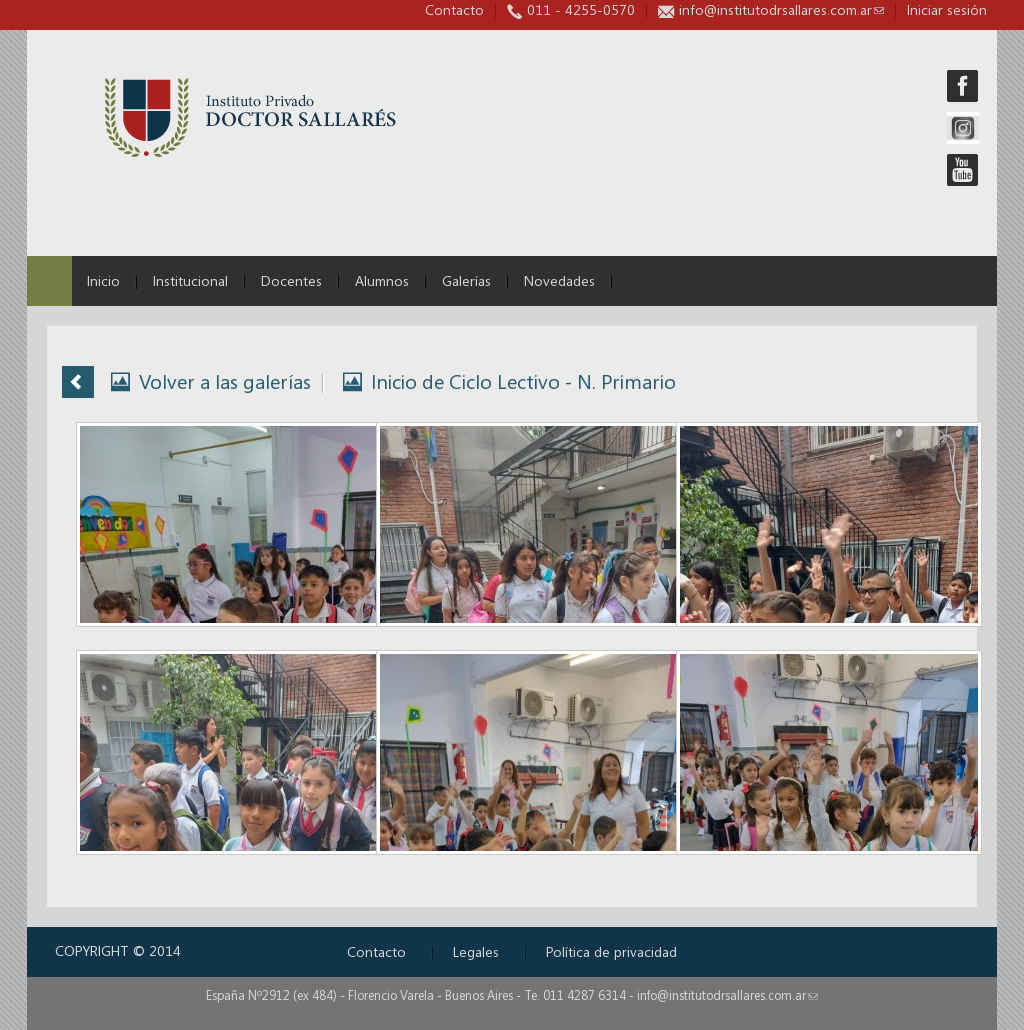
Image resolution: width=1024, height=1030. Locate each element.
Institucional (190, 280)
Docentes (291, 280)
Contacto (454, 9)
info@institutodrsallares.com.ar (781, 9)
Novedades (559, 280)
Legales (476, 951)
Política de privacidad (611, 951)
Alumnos (382, 280)
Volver (78, 382)
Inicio (103, 280)
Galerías (466, 280)
